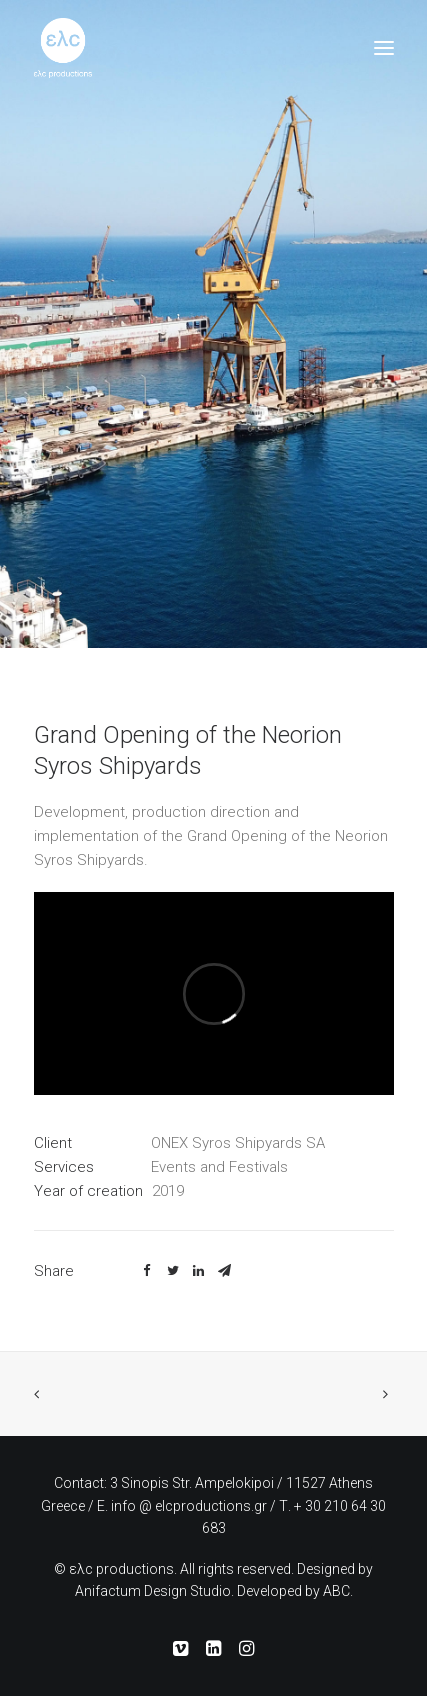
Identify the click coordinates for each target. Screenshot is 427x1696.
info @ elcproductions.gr (189, 1506)
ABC (336, 1591)
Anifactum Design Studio (153, 1591)
